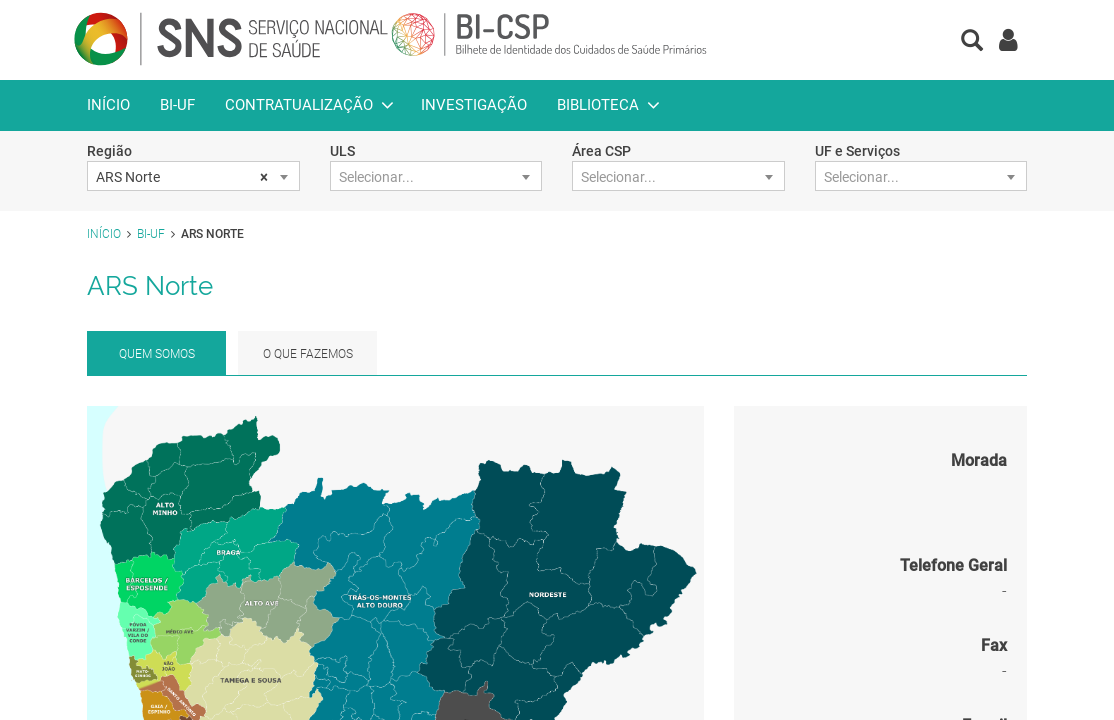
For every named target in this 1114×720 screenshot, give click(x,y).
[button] (972, 42)
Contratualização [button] (299, 105)
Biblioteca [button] (598, 105)
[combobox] (193, 176)
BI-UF (177, 105)
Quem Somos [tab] (157, 354)
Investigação (474, 105)
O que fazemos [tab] (308, 354)
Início (108, 105)
